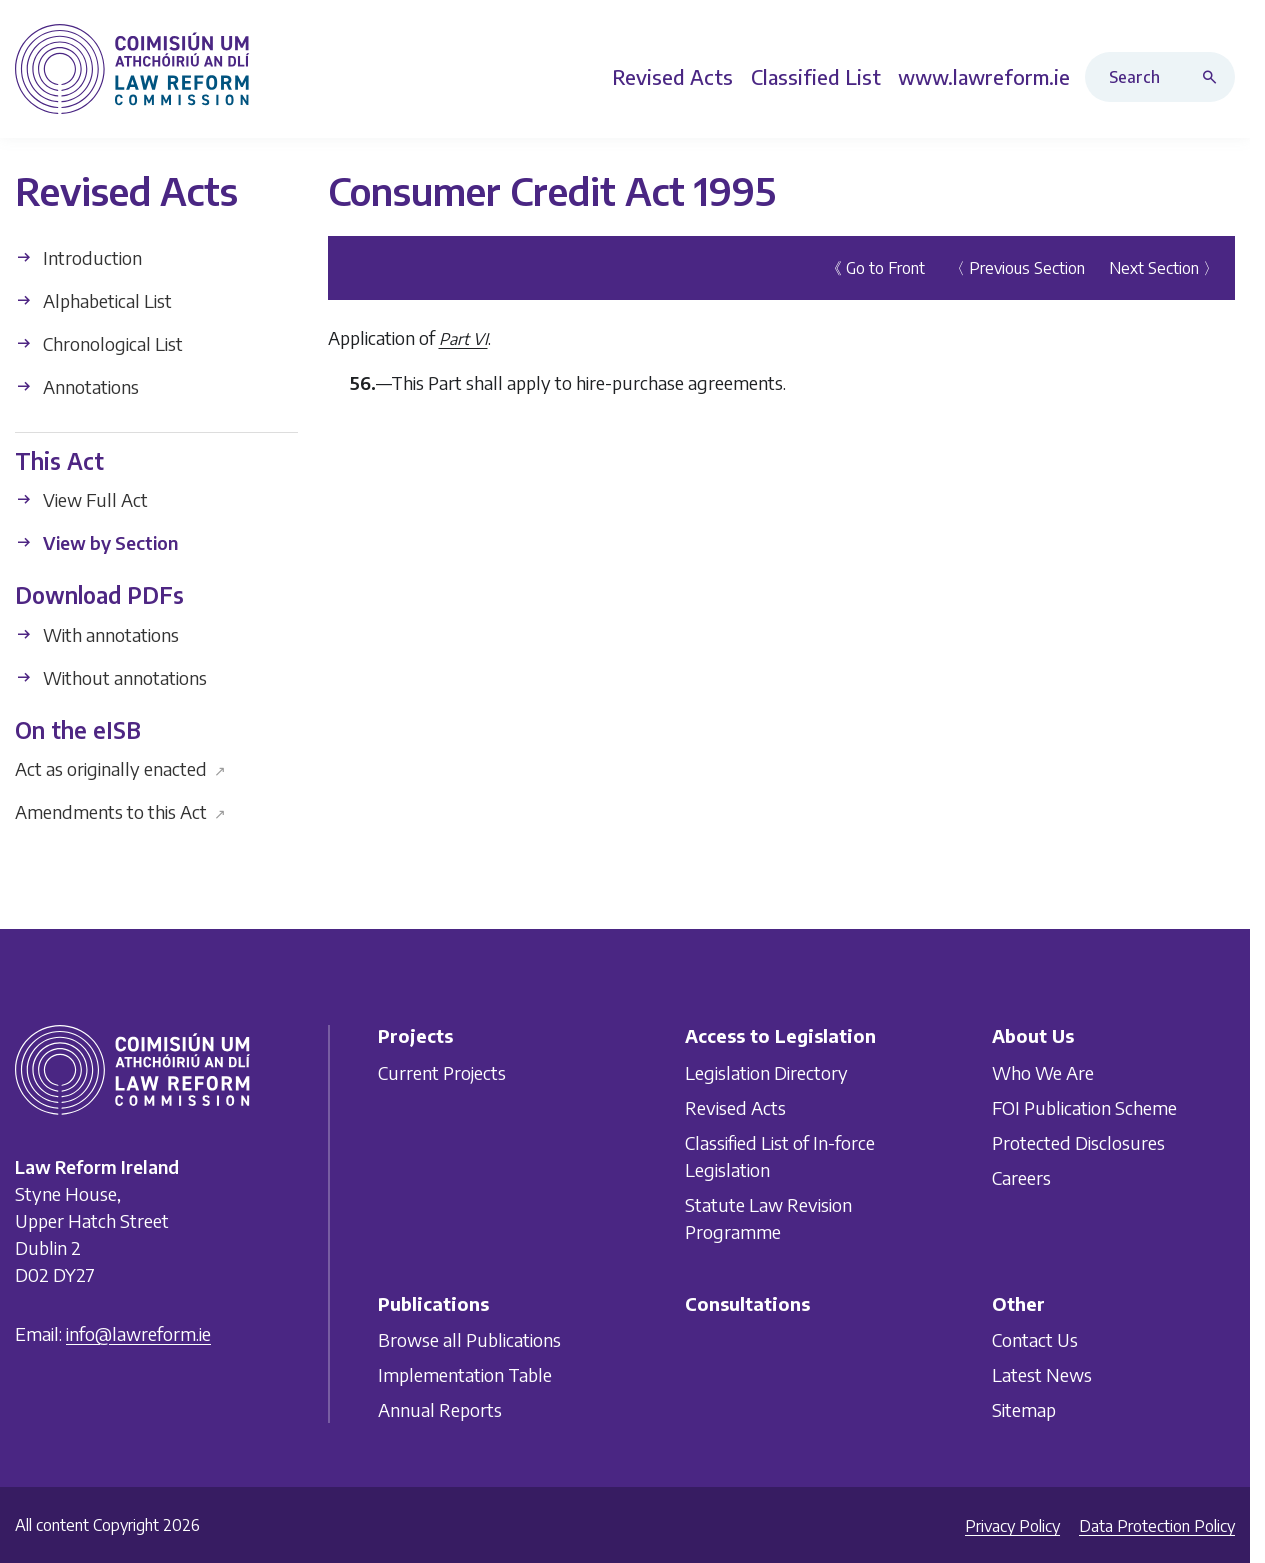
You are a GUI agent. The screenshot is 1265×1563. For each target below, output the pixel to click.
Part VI (463, 338)
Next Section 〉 (1164, 267)
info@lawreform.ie (138, 1333)
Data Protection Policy (1157, 1526)
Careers (1021, 1177)
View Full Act (81, 499)
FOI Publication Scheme (1084, 1107)
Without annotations (111, 676)
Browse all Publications (469, 1339)
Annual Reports (440, 1409)
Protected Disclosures (1078, 1142)
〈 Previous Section (1017, 267)
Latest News (1042, 1374)
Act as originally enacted (120, 768)
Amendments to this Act (120, 811)
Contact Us (1035, 1339)
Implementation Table (465, 1374)
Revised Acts (735, 1107)
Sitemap (1024, 1409)
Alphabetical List (93, 299)
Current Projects (442, 1072)
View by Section (96, 542)
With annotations (97, 633)
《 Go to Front (875, 267)
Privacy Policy (1012, 1526)
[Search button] (1214, 77)
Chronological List (99, 342)
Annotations (77, 385)
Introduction (78, 256)
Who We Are (1043, 1072)
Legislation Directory (766, 1072)
